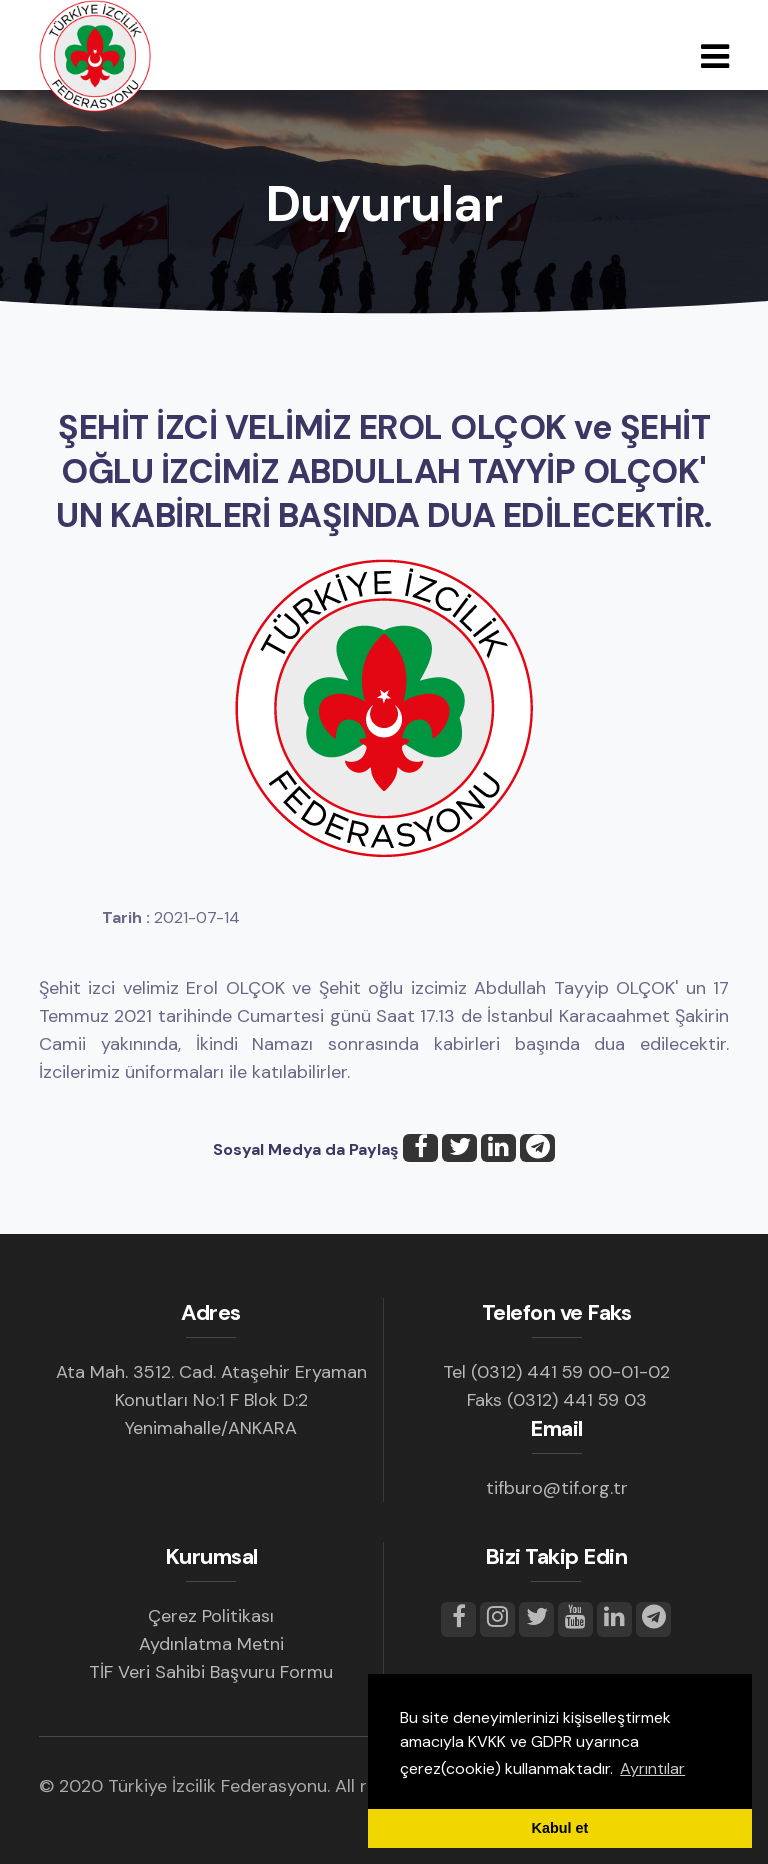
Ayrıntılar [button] (652, 1768)
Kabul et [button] (560, 1828)
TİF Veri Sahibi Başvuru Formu (211, 1672)
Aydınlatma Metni (211, 1644)
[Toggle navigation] (715, 56)
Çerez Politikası (211, 1616)
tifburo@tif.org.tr (557, 1488)
